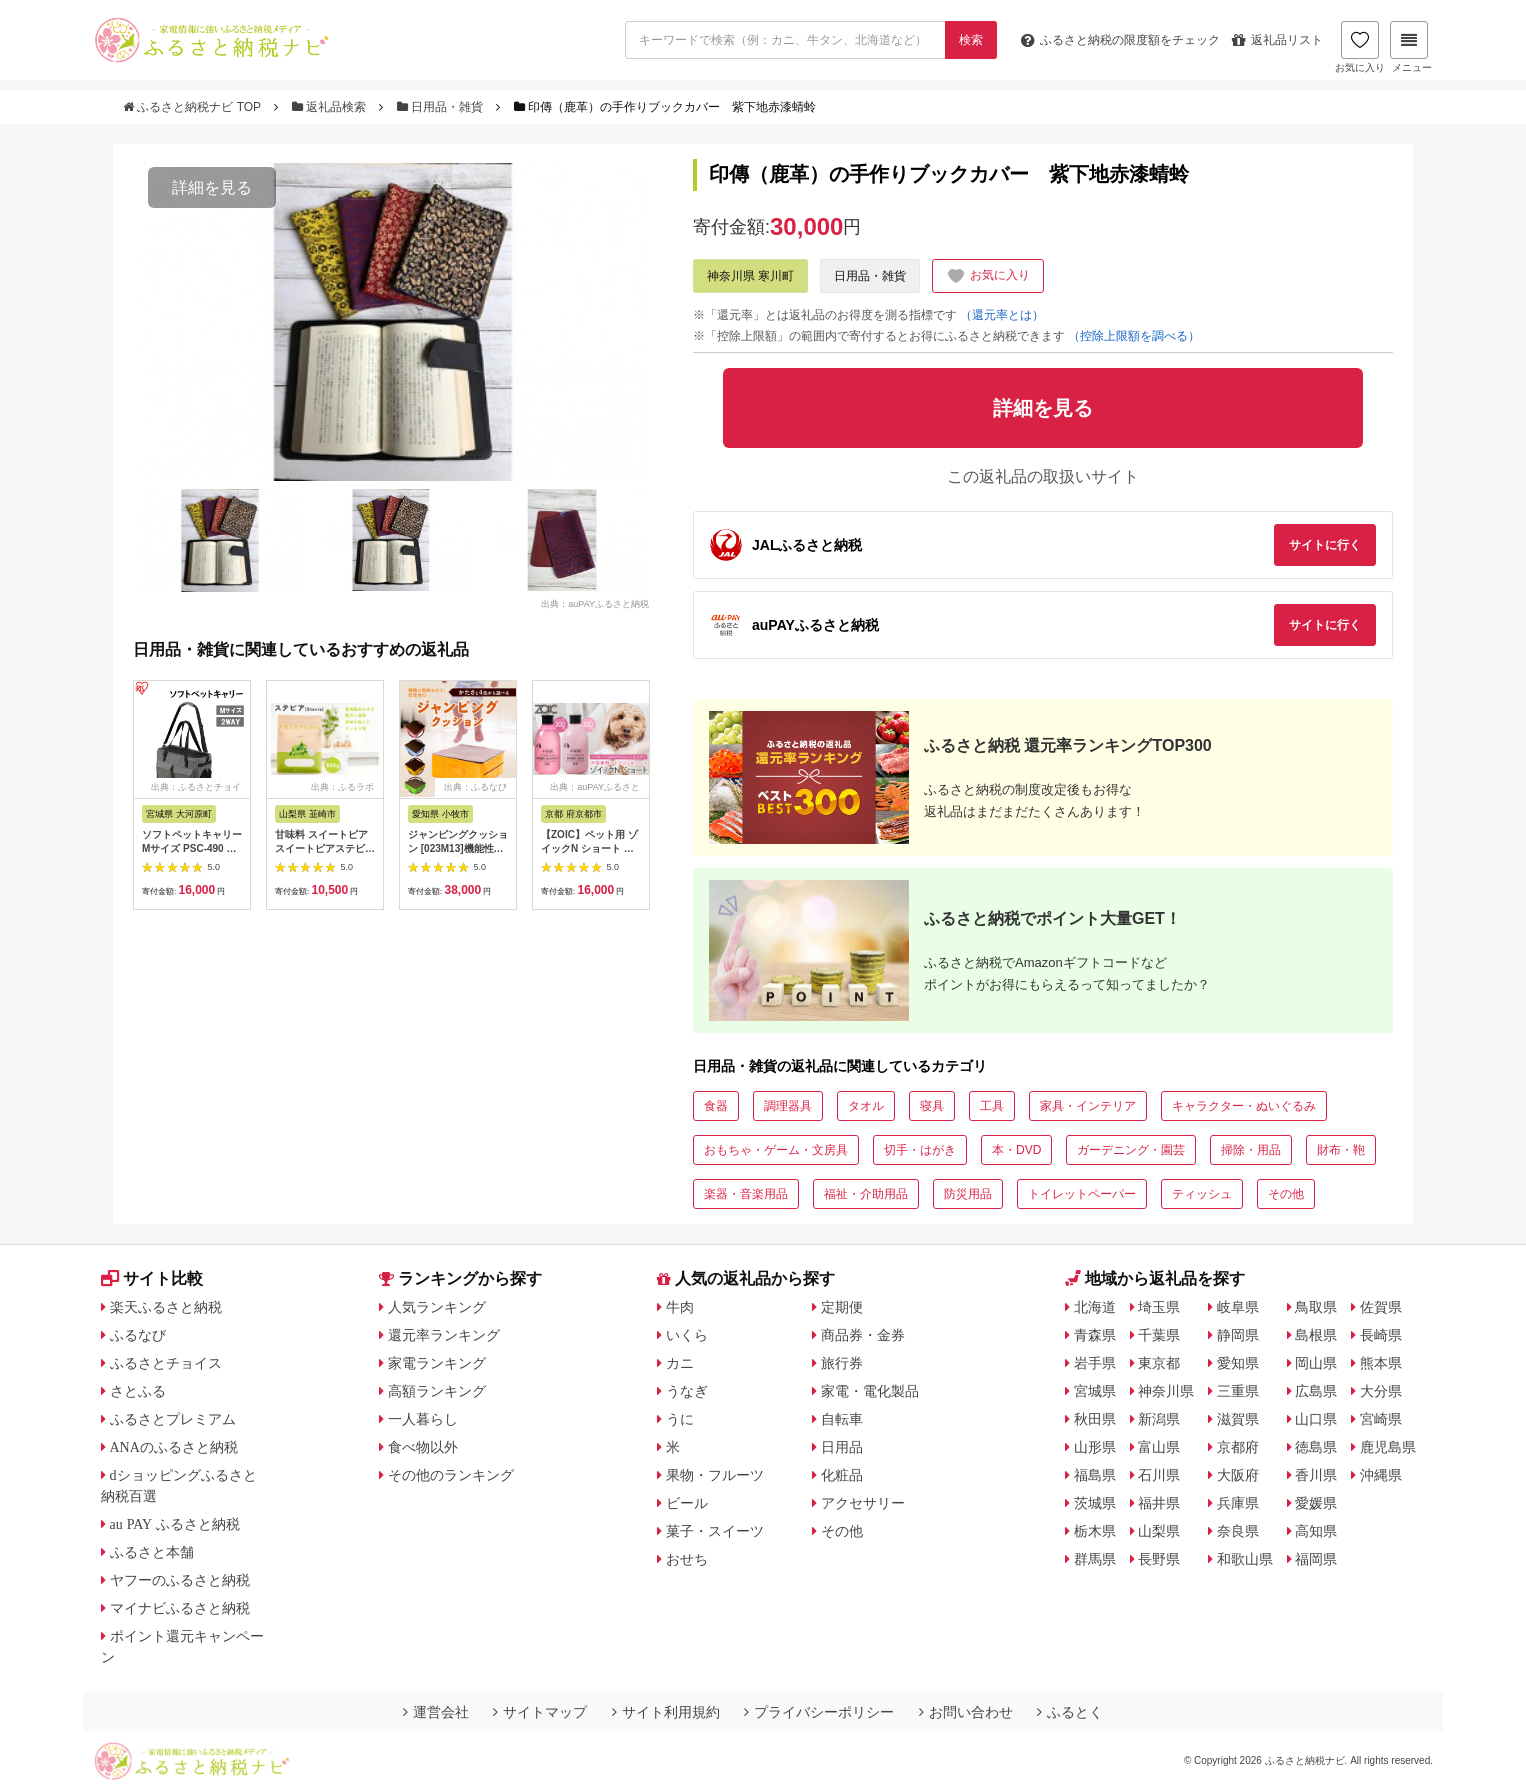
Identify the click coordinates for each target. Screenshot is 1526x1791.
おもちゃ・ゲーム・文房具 (776, 1150)
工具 (992, 1106)
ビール (687, 1503)
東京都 (1159, 1363)
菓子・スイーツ (715, 1531)
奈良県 (1238, 1531)
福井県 (1159, 1503)
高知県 (1316, 1531)
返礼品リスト (1277, 40)
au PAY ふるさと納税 (175, 1524)
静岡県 (1238, 1335)
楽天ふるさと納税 (166, 1307)
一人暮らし (423, 1419)
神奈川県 (1166, 1391)
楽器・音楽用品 (746, 1194)
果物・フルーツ (715, 1475)
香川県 (1316, 1475)
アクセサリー (863, 1503)
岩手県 (1095, 1363)
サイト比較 (152, 1278)
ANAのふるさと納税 (174, 1447)
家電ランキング (437, 1363)
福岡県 (1316, 1559)
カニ (680, 1363)
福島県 (1095, 1475)
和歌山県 (1245, 1559)
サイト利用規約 (666, 1712)
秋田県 (1095, 1419)
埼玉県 (1159, 1307)
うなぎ (687, 1391)
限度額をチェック (1120, 40)
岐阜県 (1238, 1307)
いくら (687, 1335)
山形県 (1095, 1447)
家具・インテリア (1088, 1106)
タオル (866, 1106)
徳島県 (1316, 1447)
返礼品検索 (331, 107)
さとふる (138, 1391)
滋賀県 (1238, 1419)
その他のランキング (451, 1475)
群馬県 (1095, 1559)
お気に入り (1360, 47)
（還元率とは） (1002, 315)
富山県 (1159, 1447)
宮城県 (1095, 1391)
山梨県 (1159, 1531)
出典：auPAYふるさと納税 (595, 603)
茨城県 (1095, 1503)
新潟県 (1159, 1419)
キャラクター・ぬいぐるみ (1244, 1106)
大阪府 (1238, 1475)
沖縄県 (1381, 1475)
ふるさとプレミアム (173, 1419)
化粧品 (842, 1475)
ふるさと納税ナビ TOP (193, 107)
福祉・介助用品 (866, 1194)
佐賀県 (1381, 1307)
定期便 (842, 1307)
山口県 (1316, 1419)
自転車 (842, 1419)
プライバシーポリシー (819, 1712)
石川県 (1159, 1475)
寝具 (932, 1106)
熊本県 (1381, 1363)
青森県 (1095, 1335)
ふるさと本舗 (152, 1552)
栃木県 (1095, 1531)
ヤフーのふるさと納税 (180, 1580)
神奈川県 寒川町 (750, 276)
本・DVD (1016, 1150)
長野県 (1159, 1559)
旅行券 (842, 1363)
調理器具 (788, 1106)
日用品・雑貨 (442, 107)
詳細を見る (212, 187)
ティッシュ (1202, 1194)
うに (680, 1419)
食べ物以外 (423, 1447)
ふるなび (138, 1335)
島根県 (1316, 1335)
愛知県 (1238, 1363)
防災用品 (968, 1194)
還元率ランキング (444, 1335)
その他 (1286, 1194)
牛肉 (680, 1307)
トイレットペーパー (1082, 1194)
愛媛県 (1316, 1503)
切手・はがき (920, 1150)
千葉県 (1159, 1335)
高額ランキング (437, 1391)
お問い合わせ (966, 1712)
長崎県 (1381, 1335)
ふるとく (1070, 1712)
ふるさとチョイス (166, 1363)
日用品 (842, 1447)
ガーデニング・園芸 (1131, 1150)
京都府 (1238, 1447)
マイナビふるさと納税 (180, 1608)
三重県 (1238, 1391)
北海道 (1095, 1307)
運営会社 (436, 1712)
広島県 (1316, 1391)
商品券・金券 (863, 1335)
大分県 (1381, 1391)
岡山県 (1316, 1363)
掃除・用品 (1251, 1150)
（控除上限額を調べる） (1134, 336)
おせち (687, 1559)
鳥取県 (1316, 1307)
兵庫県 (1238, 1503)
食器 (716, 1106)
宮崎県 (1381, 1419)
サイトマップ (540, 1712)
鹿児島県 (1388, 1447)
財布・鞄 (1341, 1150)
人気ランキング (437, 1307)
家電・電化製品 (870, 1391)
